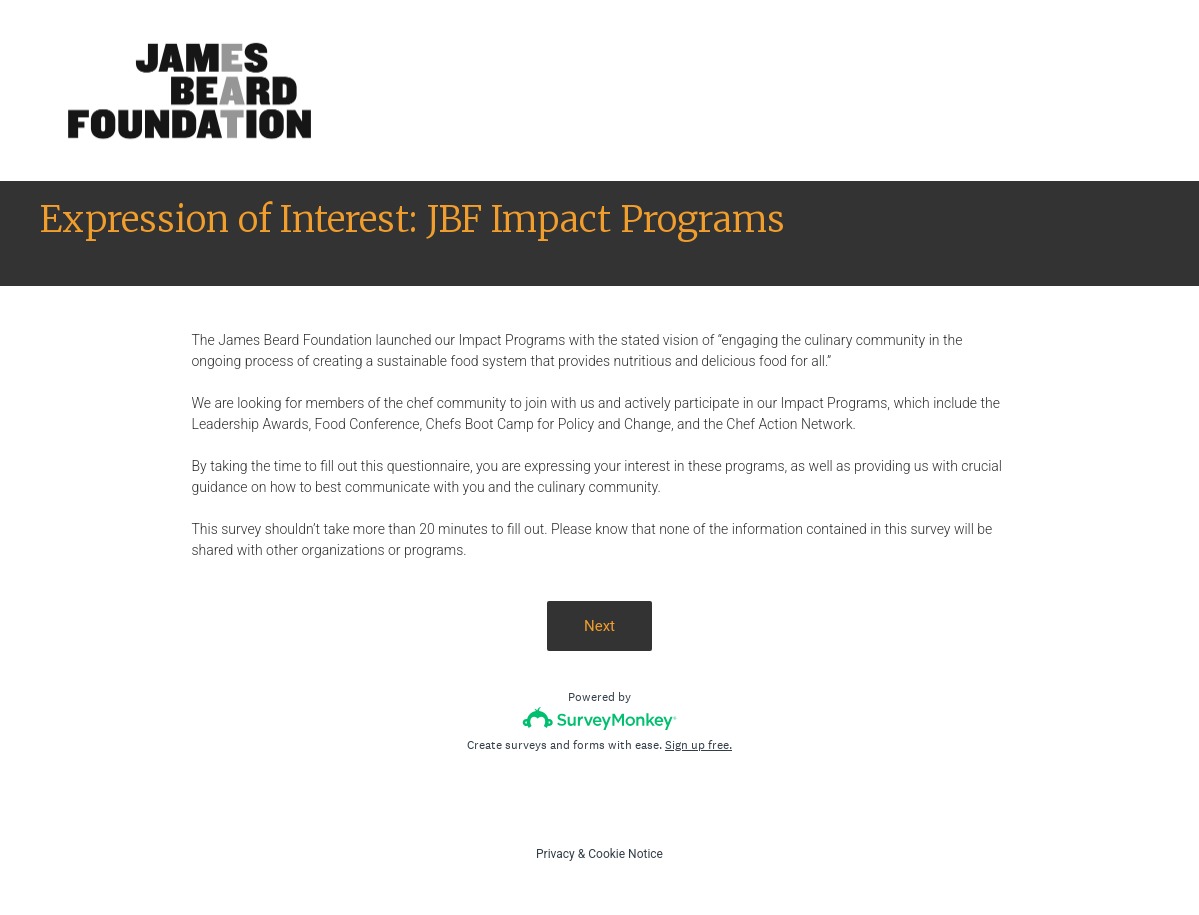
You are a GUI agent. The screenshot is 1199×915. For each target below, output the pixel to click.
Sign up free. (698, 745)
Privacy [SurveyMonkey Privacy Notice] (555, 854)
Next (599, 626)
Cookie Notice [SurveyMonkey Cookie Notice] (625, 854)
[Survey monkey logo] (599, 718)
